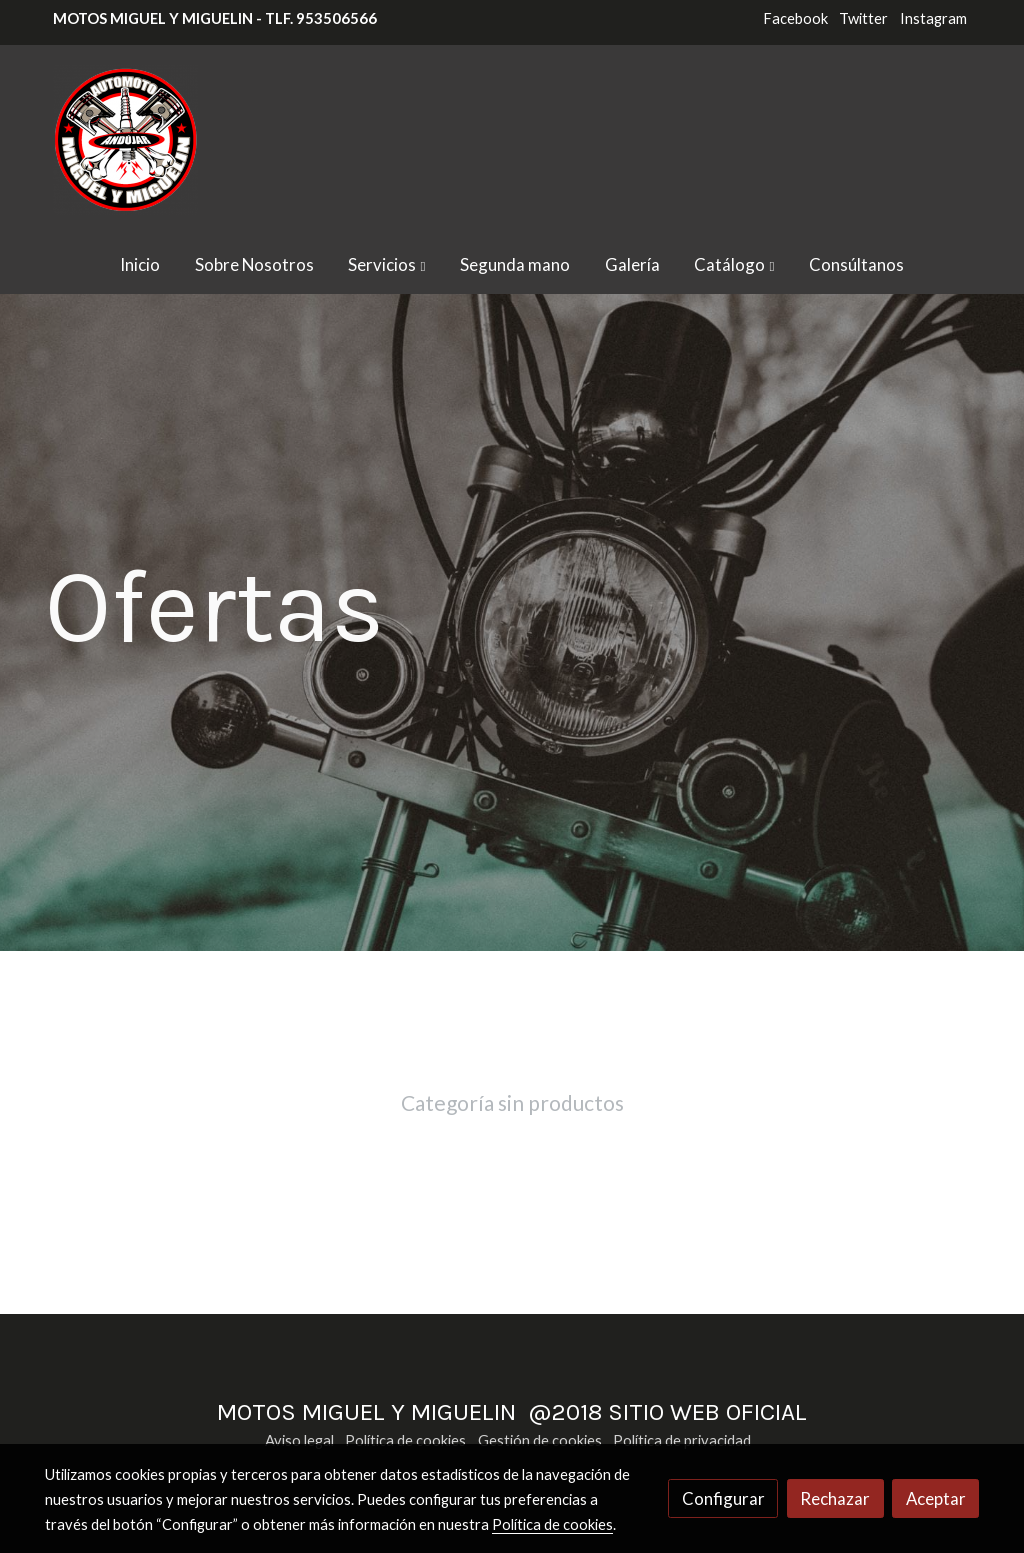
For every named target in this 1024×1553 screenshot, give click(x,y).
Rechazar (835, 1498)
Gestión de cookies (540, 1440)
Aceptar (936, 1498)
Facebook (795, 18)
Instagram (933, 18)
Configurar (723, 1498)
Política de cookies (405, 1440)
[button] (387, 264)
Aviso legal (299, 1440)
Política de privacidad (682, 1440)
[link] (125, 140)
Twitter (863, 18)
